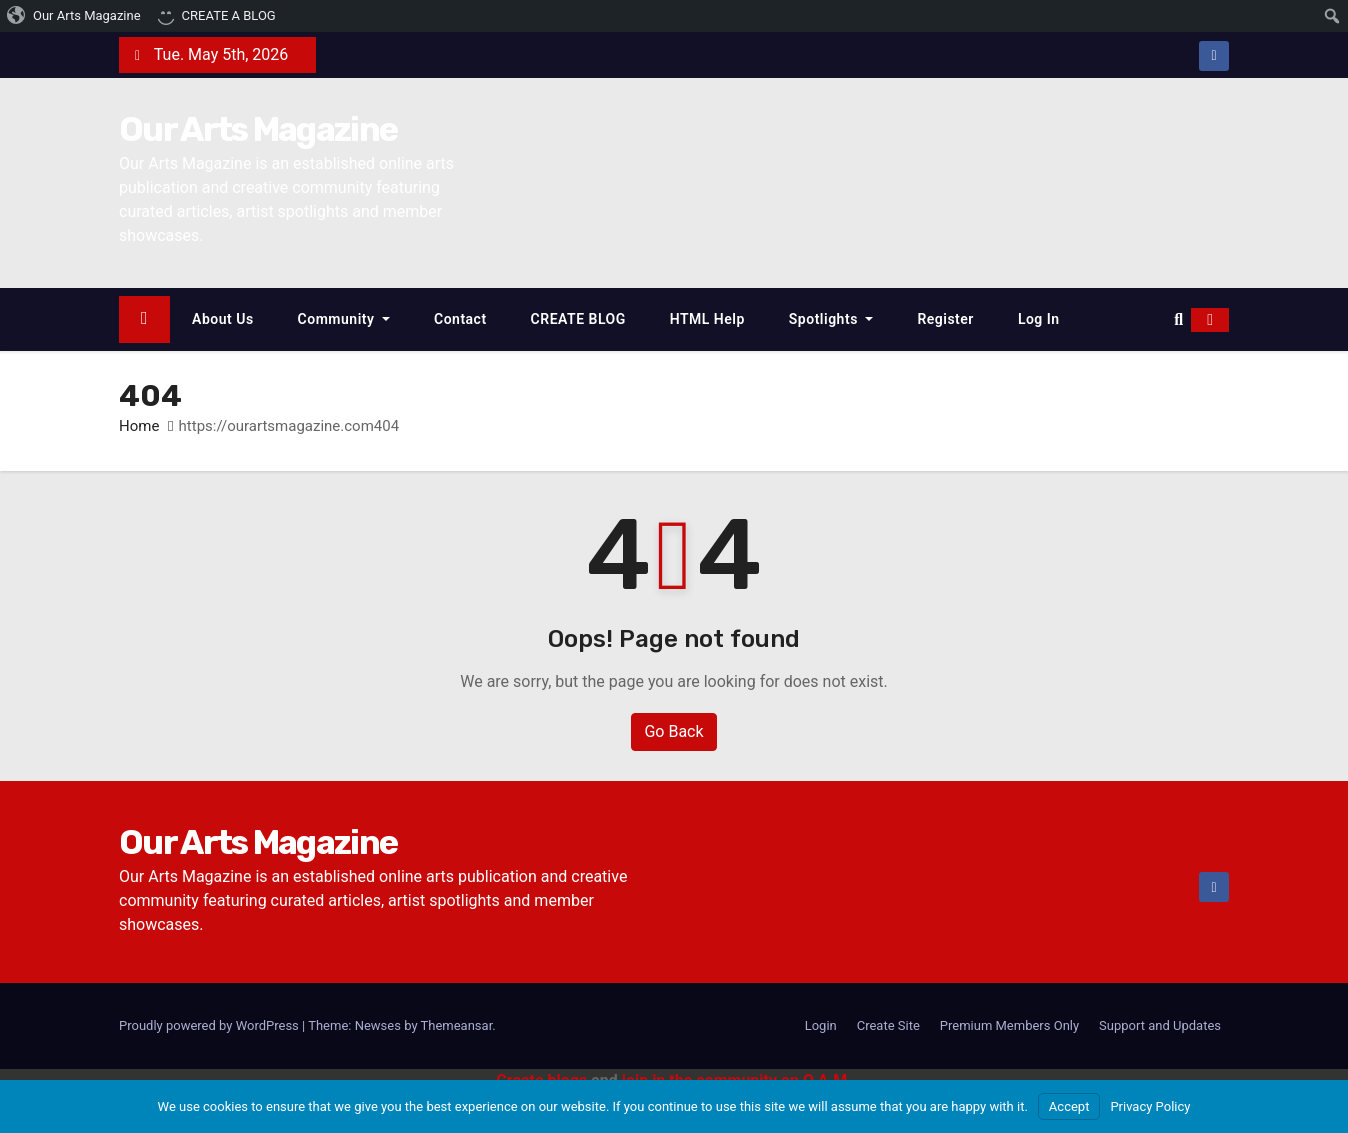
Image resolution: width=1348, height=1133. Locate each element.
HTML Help (707, 319)
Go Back (673, 731)
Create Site (888, 1025)
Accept (1069, 1106)
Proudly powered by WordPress (210, 1025)
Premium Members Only (1009, 1025)
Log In (1039, 319)
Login (821, 1025)
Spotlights (831, 319)
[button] (1178, 319)
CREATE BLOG (578, 319)
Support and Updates (1160, 1025)
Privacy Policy (1150, 1106)
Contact (460, 319)
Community (344, 319)
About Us (223, 319)
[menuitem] (74, 16)
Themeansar (457, 1025)
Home (139, 426)
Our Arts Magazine (258, 129)
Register (945, 319)
